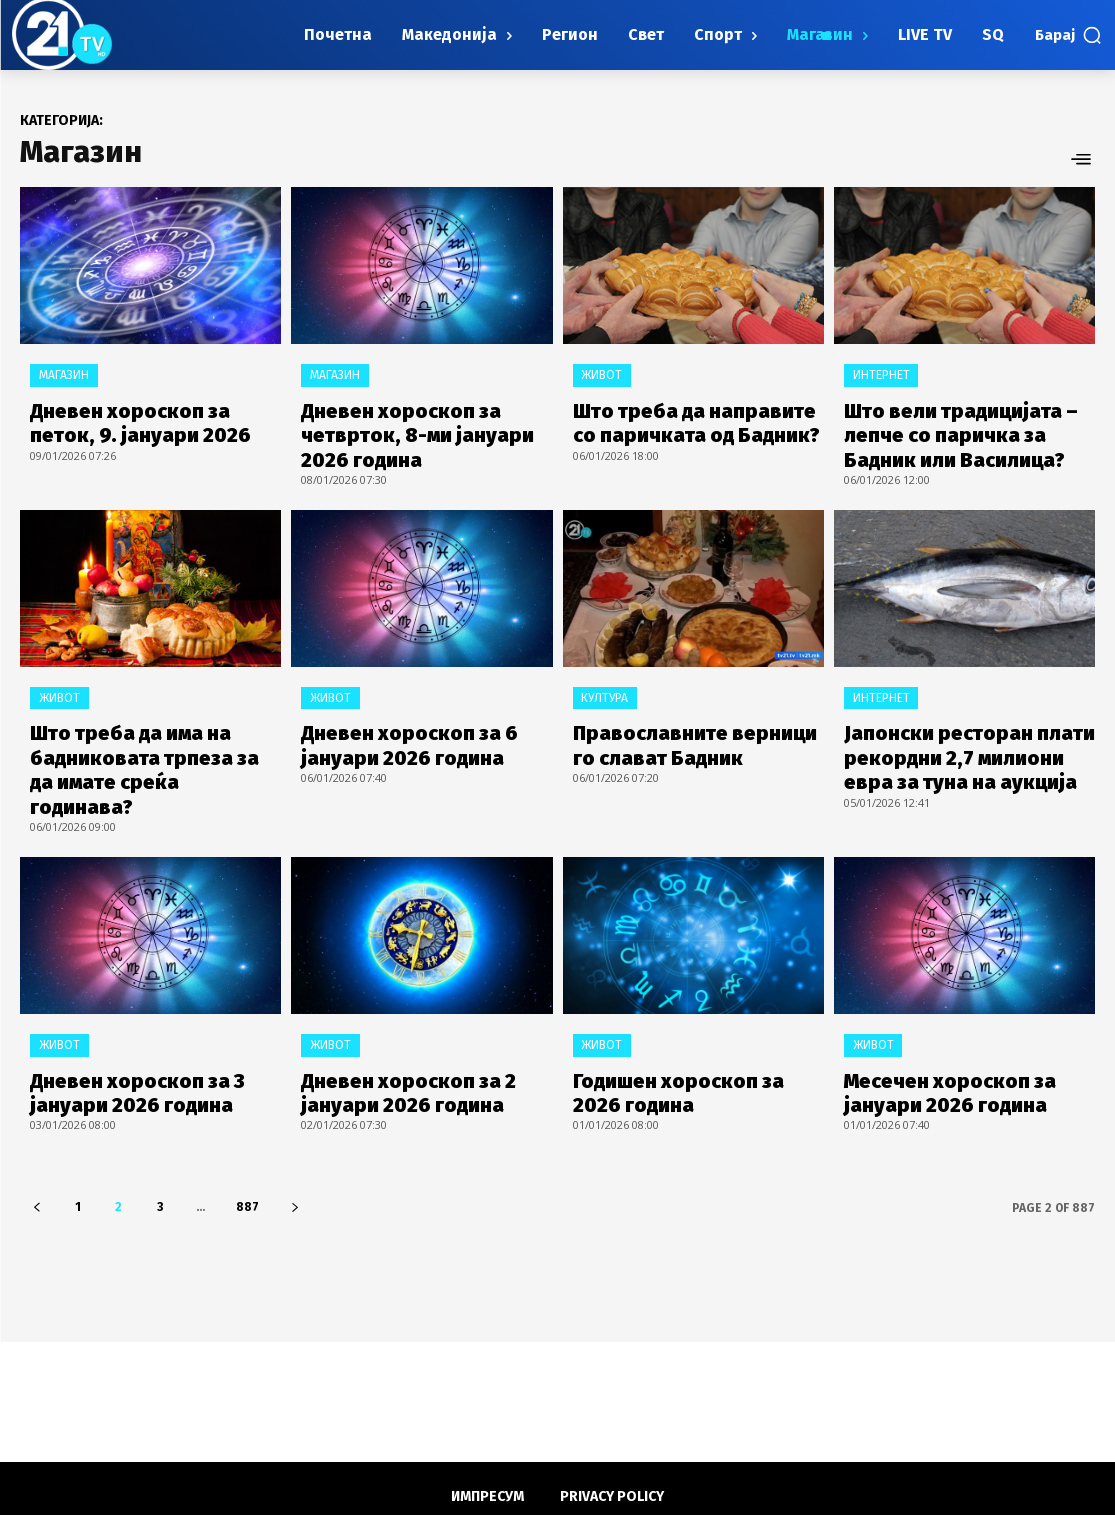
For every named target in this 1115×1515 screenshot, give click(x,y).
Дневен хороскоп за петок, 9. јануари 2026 (154, 417)
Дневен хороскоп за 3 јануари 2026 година (121, 1037)
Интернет (880, 375)
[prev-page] (36, 1149)
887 (247, 1149)
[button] (1069, 35)
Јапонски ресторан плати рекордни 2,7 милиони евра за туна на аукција (959, 738)
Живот (601, 375)
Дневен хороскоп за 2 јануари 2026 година (392, 1037)
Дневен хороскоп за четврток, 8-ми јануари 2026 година (422, 428)
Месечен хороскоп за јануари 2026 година (969, 1037)
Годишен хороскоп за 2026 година (685, 1037)
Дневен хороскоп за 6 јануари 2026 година (393, 727)
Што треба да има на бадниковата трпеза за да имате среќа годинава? (140, 738)
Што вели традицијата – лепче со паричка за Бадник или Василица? (962, 428)
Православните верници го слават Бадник (687, 727)
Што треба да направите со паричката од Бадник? (689, 417)
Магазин (63, 375)
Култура (604, 685)
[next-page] (294, 1149)
